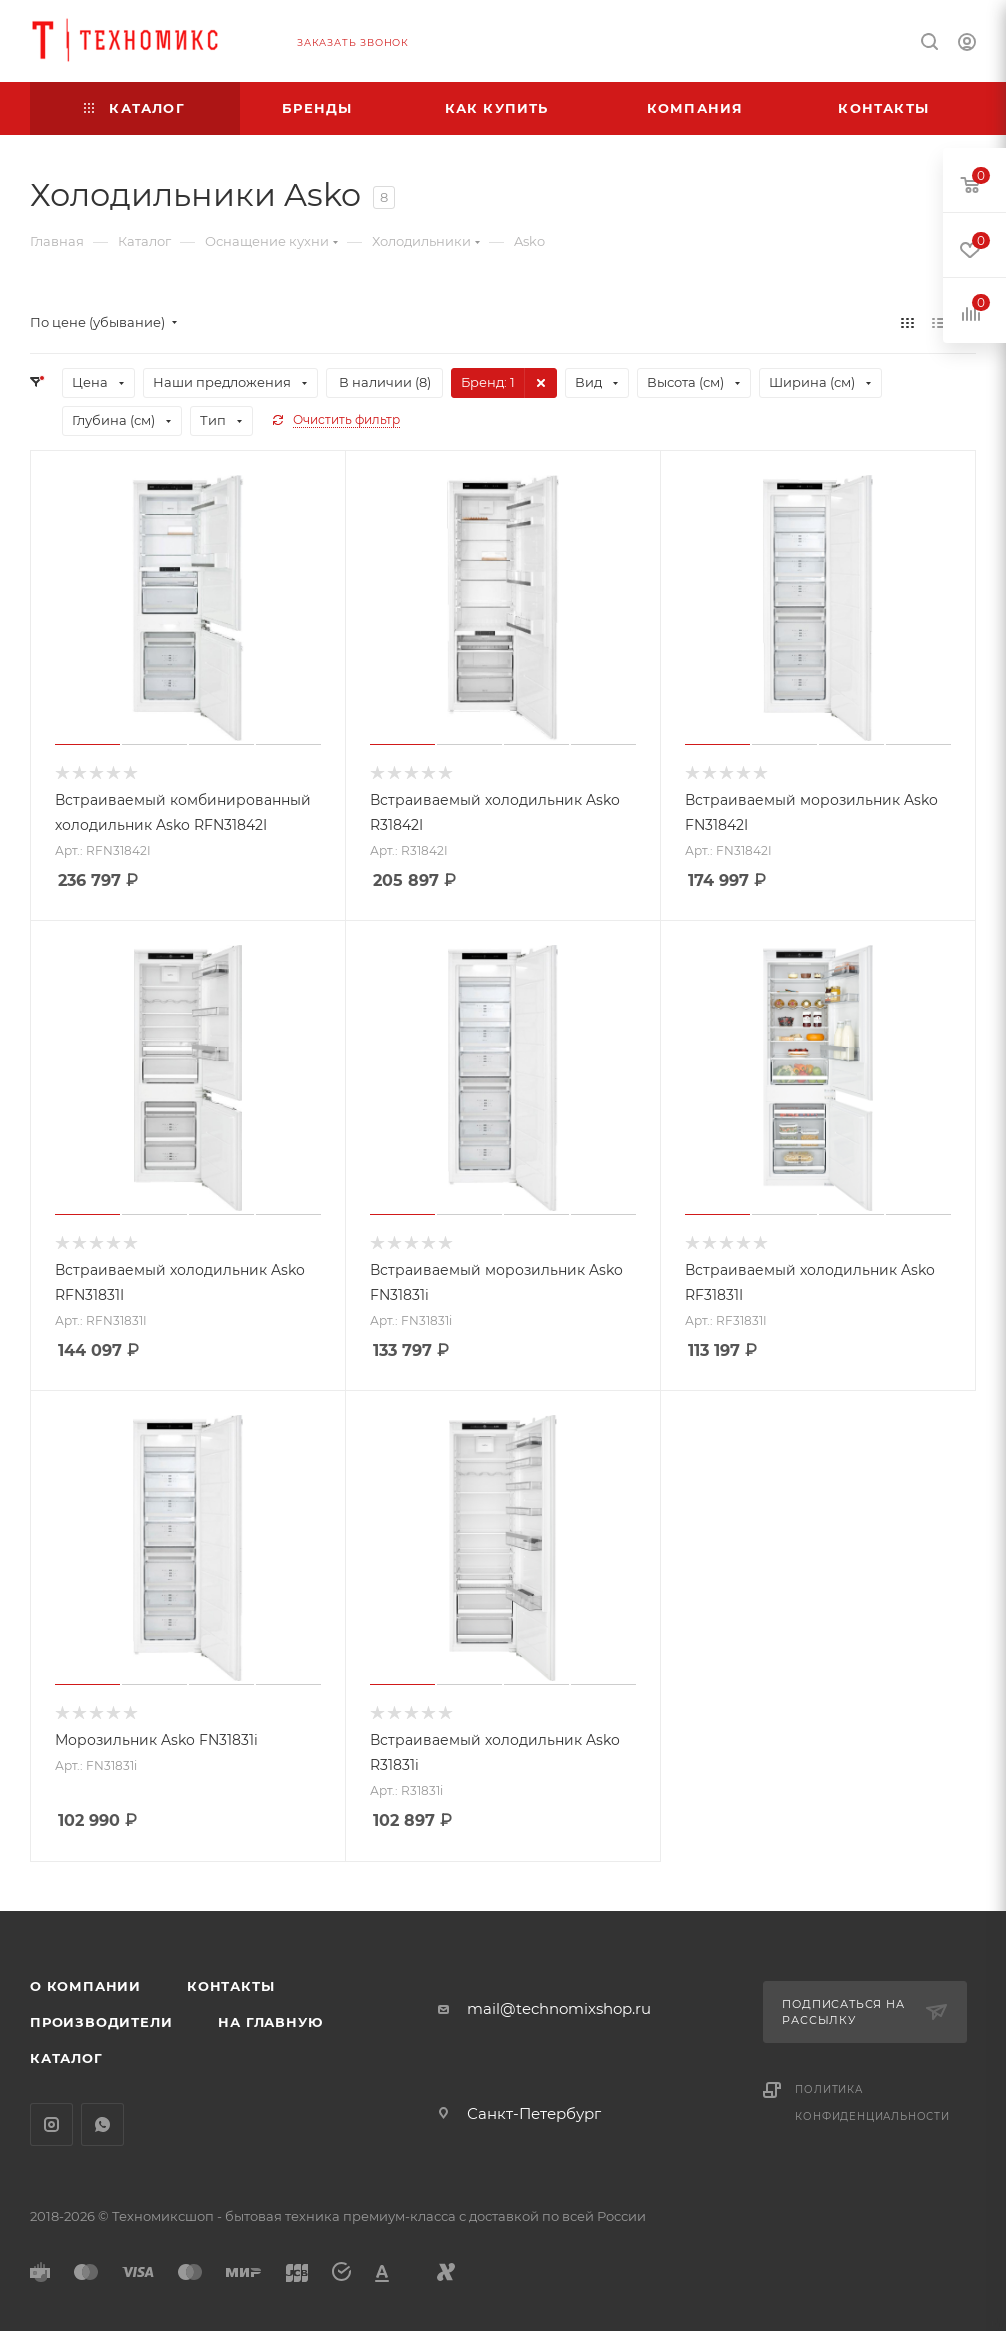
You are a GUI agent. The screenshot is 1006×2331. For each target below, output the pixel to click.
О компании (85, 1986)
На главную (270, 2022)
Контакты (230, 1986)
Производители (101, 2022)
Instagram (51, 2124)
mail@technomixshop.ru (559, 2008)
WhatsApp (102, 2124)
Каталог (66, 2058)
